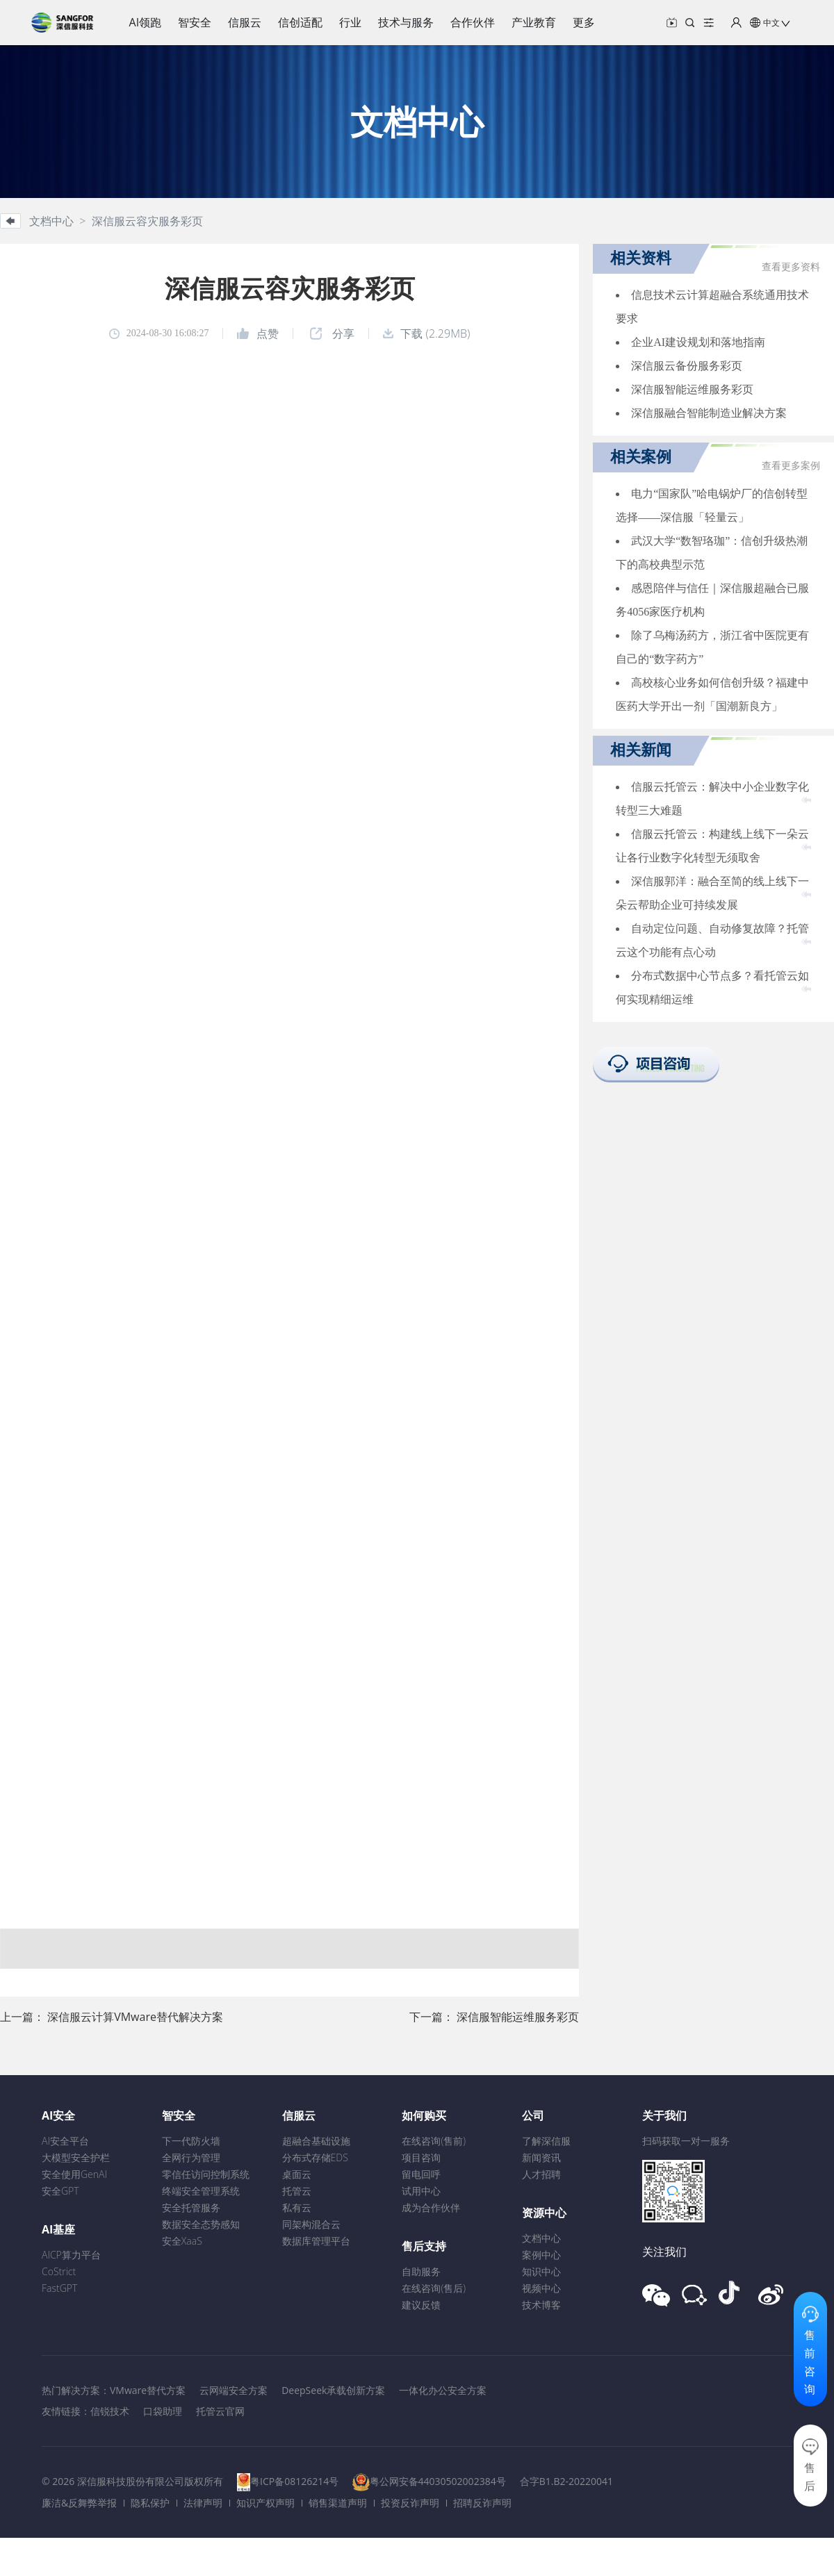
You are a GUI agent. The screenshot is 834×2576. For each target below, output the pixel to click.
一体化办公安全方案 (442, 2390)
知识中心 (541, 2271)
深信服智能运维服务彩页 (518, 2016)
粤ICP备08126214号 (294, 2481)
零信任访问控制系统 (206, 2174)
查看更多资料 (791, 267)
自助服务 (421, 2271)
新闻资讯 (541, 2157)
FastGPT (59, 2288)
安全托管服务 (191, 2207)
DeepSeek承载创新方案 (333, 2390)
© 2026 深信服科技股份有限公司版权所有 (132, 2481)
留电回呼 (421, 2174)
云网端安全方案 (233, 2390)
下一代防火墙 (191, 2140)
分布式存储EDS (315, 2157)
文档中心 (541, 2238)
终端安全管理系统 (201, 2190)
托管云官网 (220, 2411)
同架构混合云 (311, 2224)
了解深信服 (546, 2140)
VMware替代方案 (148, 2390)
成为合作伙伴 (431, 2207)
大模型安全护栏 (76, 2157)
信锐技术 (109, 2411)
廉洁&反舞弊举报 (79, 2502)
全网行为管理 (191, 2157)
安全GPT (60, 2190)
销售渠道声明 (338, 2502)
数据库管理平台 (316, 2240)
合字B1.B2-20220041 (566, 2481)
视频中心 (541, 2288)
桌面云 (296, 2174)
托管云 (296, 2190)
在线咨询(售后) (434, 2288)
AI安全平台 (65, 2140)
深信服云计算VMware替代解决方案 (135, 2016)
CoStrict (59, 2271)
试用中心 (421, 2190)
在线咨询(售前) (434, 2140)
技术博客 (541, 2304)
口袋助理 (162, 2411)
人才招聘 (541, 2174)
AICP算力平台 (71, 2254)
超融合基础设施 (316, 2140)
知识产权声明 (265, 2502)
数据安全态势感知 (201, 2224)
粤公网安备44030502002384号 (438, 2481)
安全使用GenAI (74, 2174)
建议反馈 (421, 2304)
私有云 (296, 2207)
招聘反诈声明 (482, 2502)
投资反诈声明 (410, 2502)
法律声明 (202, 2502)
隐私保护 (150, 2502)
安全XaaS (182, 2240)
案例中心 (541, 2254)
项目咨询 (421, 2157)
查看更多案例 (791, 466)
